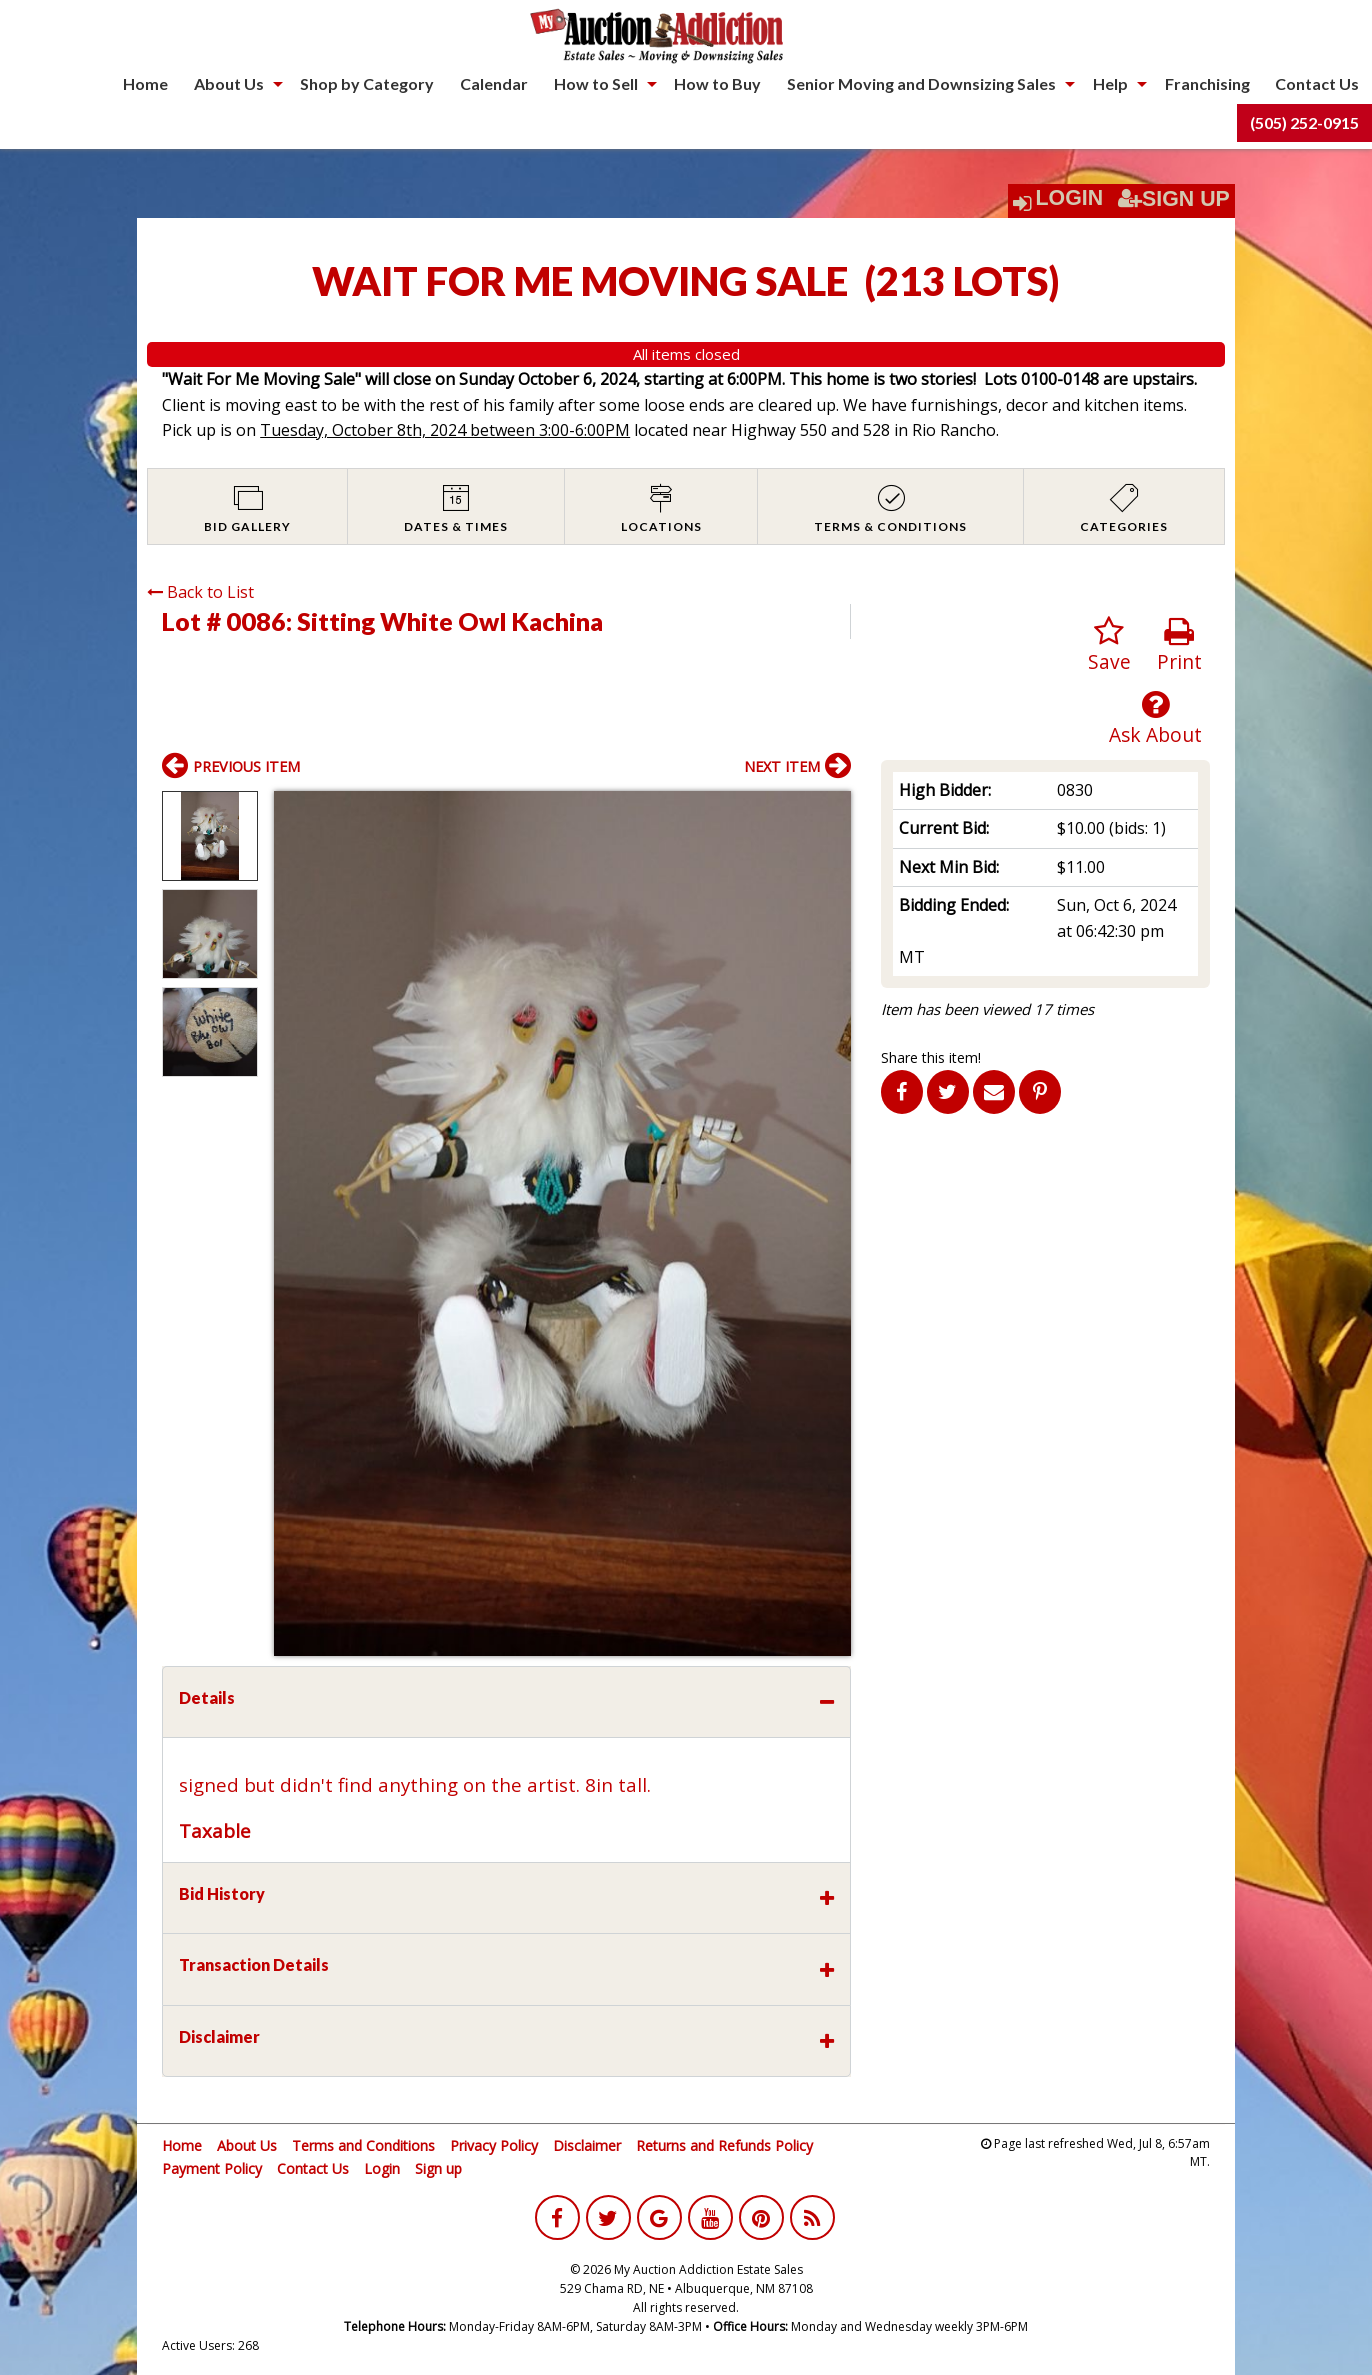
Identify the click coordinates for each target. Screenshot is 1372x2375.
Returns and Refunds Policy (724, 2145)
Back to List (200, 592)
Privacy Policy (494, 2145)
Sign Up (1174, 199)
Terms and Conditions (363, 2145)
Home (145, 83)
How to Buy (717, 83)
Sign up (438, 2168)
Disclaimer (587, 2145)
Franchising (1207, 83)
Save (1109, 645)
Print (1179, 645)
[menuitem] (145, 84)
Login (1070, 198)
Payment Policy (212, 2168)
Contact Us (1317, 83)
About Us (229, 83)
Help (1110, 83)
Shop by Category (367, 83)
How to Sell (596, 83)
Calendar (494, 83)
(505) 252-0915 (1304, 122)
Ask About (1155, 718)
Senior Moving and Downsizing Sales (921, 83)
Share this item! (931, 1057)
